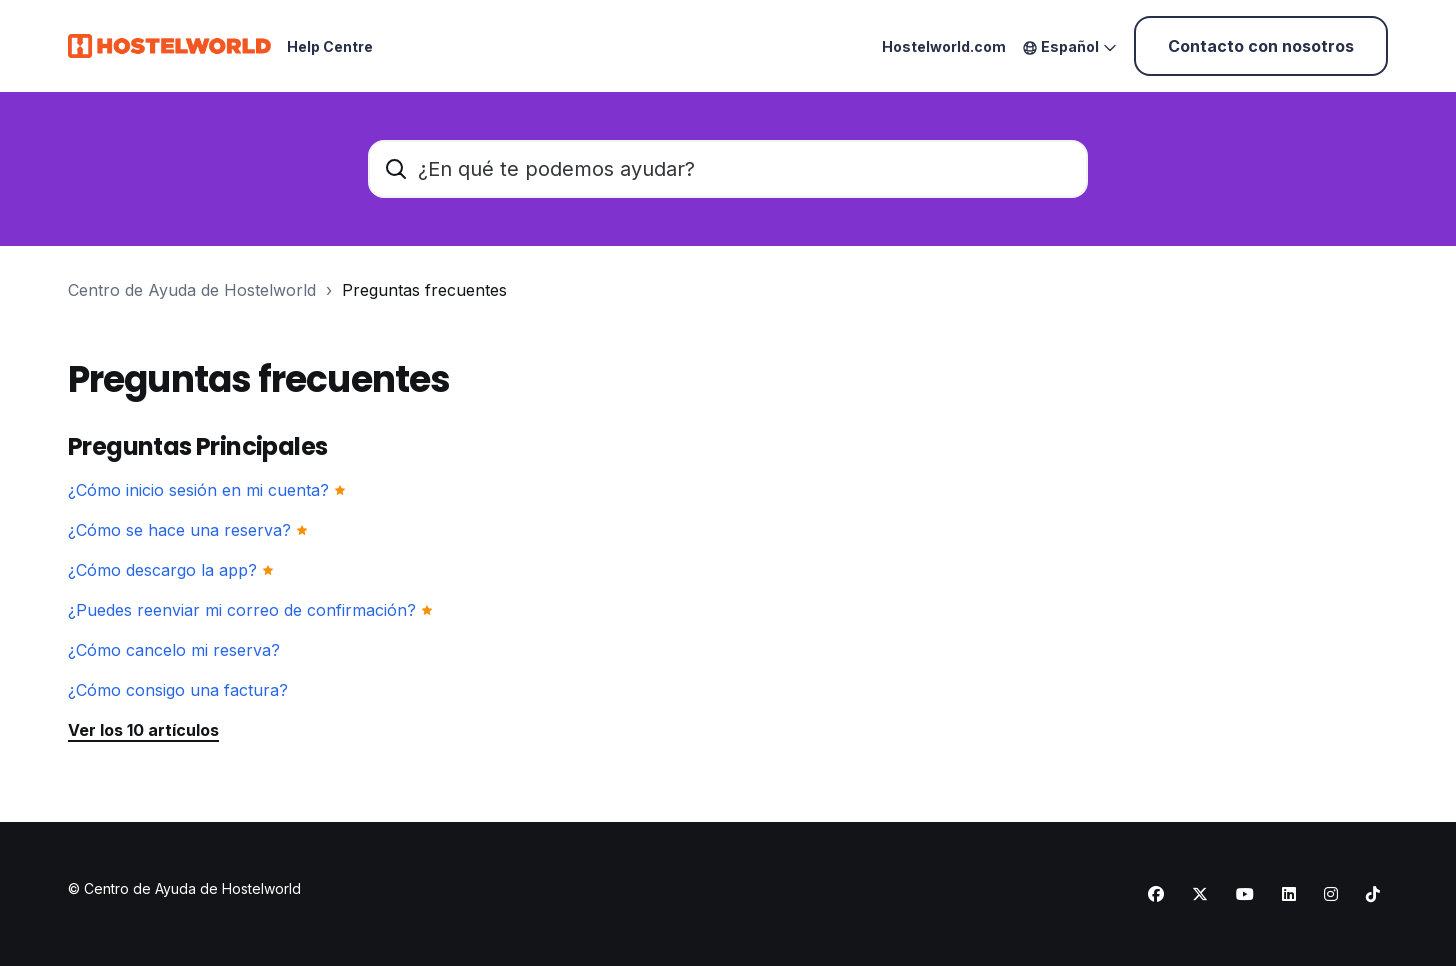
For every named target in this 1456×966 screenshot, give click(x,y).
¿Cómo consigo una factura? (178, 690)
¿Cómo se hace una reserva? (179, 530)
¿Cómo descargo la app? (162, 570)
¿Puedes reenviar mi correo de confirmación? (242, 610)
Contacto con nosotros (1261, 46)
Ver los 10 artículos (143, 730)
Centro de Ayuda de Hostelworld (192, 290)
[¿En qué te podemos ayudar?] (728, 169)
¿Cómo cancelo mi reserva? (174, 650)
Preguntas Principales (197, 446)
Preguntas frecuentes (424, 290)
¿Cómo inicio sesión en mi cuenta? (198, 490)
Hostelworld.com (944, 46)
